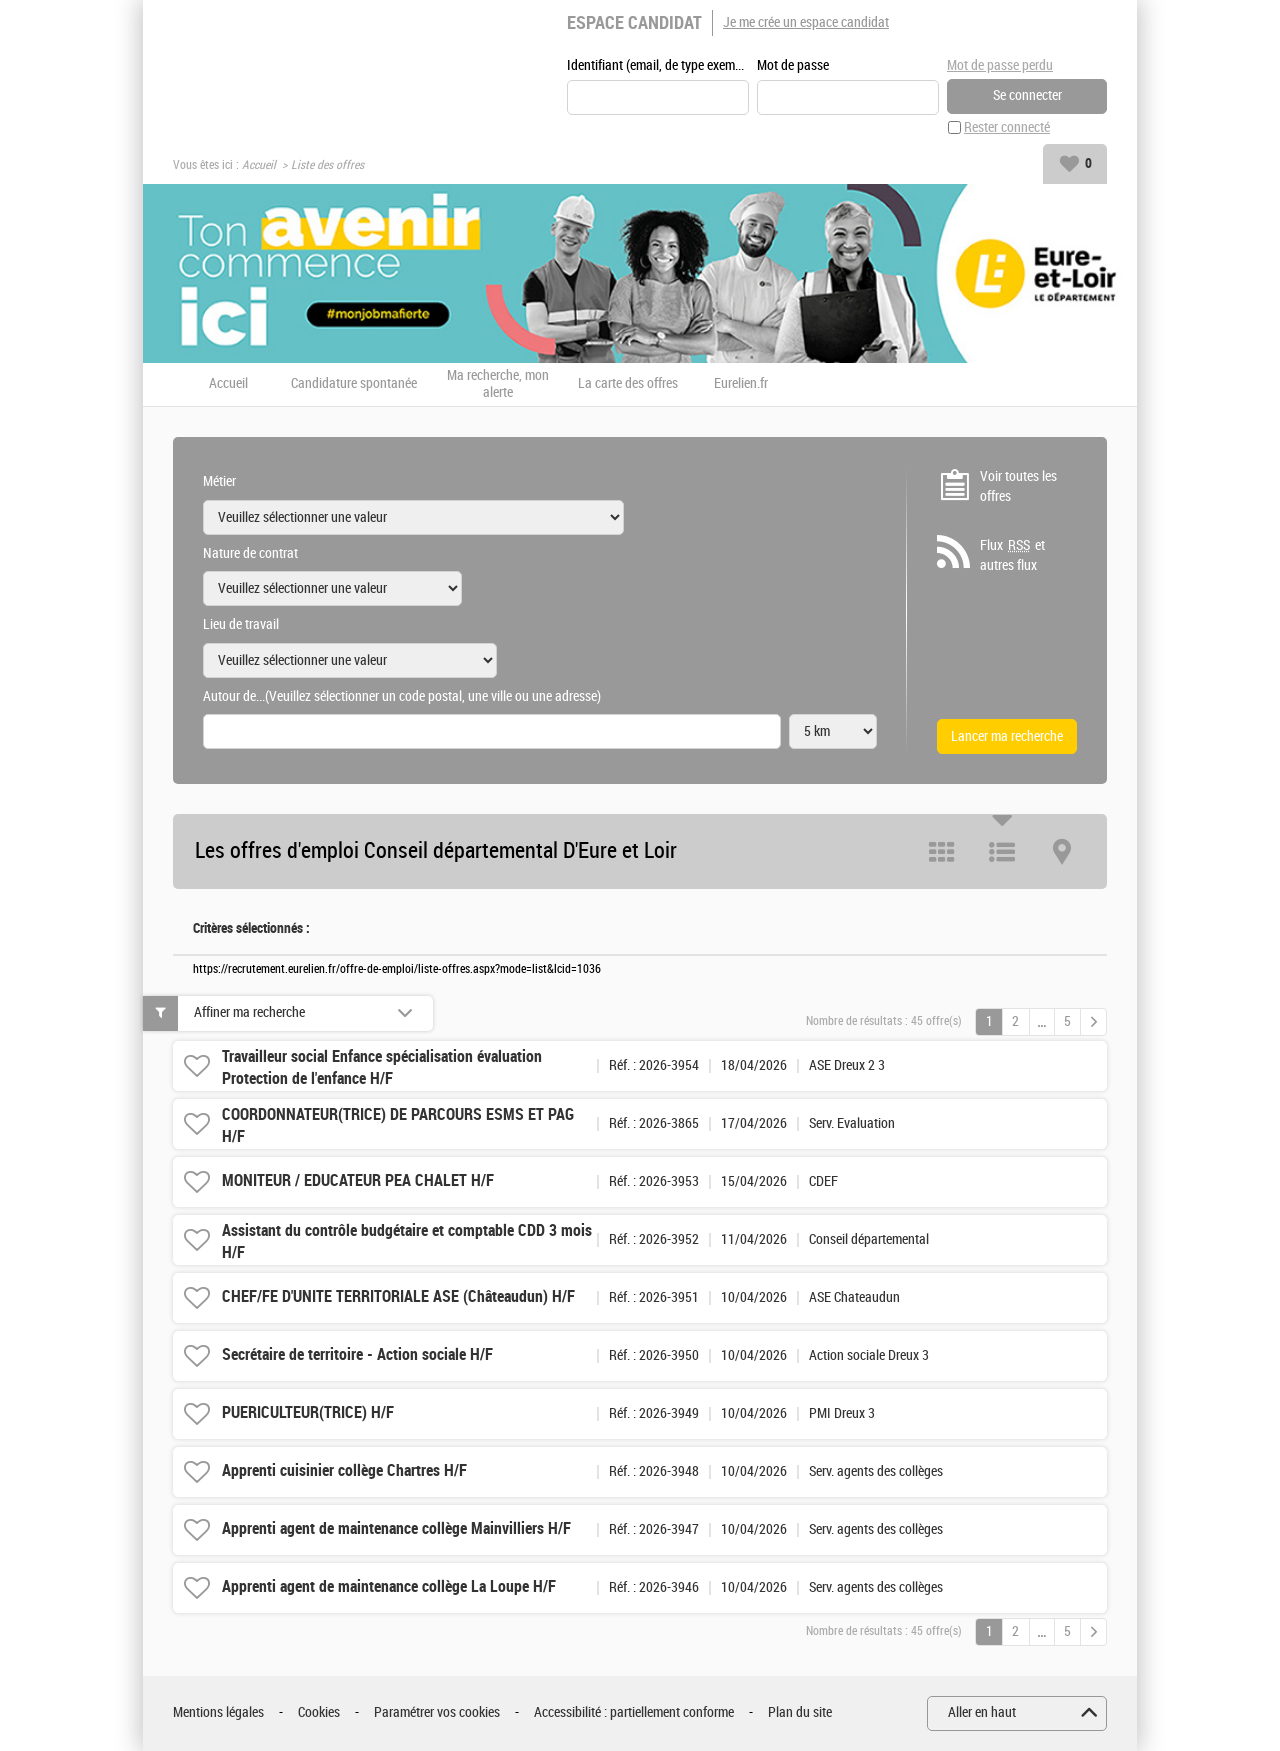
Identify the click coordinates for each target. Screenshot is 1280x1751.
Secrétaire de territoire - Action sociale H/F (357, 1355)
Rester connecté (1007, 128)
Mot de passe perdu (1000, 65)
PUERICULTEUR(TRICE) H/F (308, 1413)
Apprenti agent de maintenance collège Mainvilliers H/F (396, 1529)
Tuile (942, 853)
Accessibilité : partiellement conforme (634, 1713)
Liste (1002, 853)
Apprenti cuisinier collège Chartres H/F (344, 1471)
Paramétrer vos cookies (437, 1713)
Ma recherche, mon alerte (498, 385)
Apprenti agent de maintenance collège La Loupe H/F (389, 1587)
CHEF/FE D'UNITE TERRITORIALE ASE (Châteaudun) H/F (398, 1297)
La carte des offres (628, 385)
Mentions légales (218, 1713)
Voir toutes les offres (1018, 487)
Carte (1062, 853)
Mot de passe (793, 66)
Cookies (319, 1713)
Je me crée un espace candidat (806, 22)
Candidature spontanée (354, 385)
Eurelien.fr (741, 385)
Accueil (259, 166)
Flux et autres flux (1012, 556)
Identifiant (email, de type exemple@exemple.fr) (658, 66)
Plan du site (800, 1713)
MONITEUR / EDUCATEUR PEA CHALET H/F (358, 1181)
